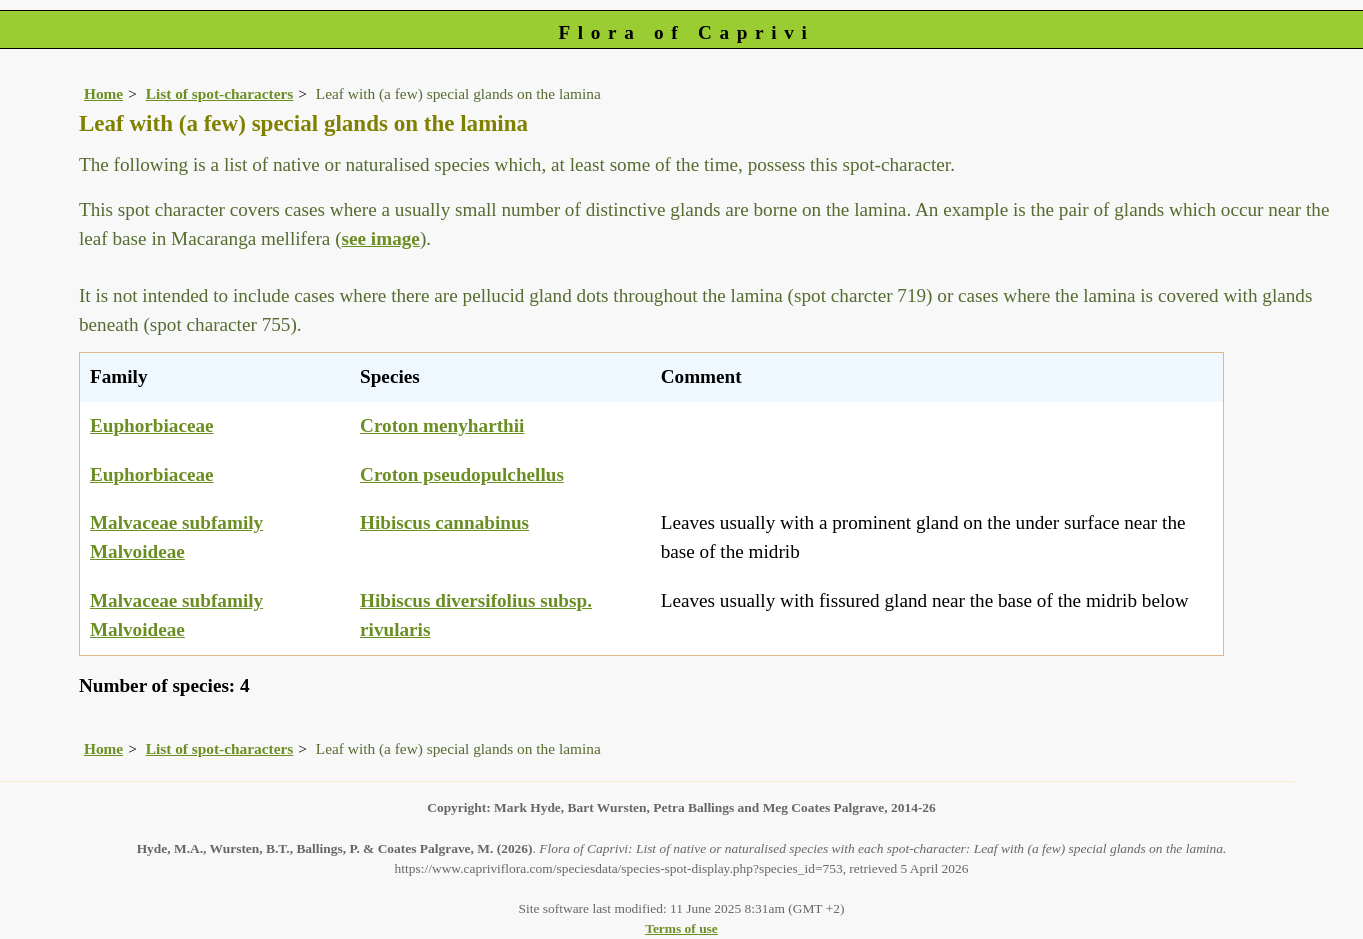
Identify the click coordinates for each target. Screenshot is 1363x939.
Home (103, 93)
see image (381, 238)
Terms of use (681, 928)
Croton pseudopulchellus (462, 474)
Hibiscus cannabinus (444, 522)
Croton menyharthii (442, 425)
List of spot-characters (220, 93)
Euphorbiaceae (152, 425)
